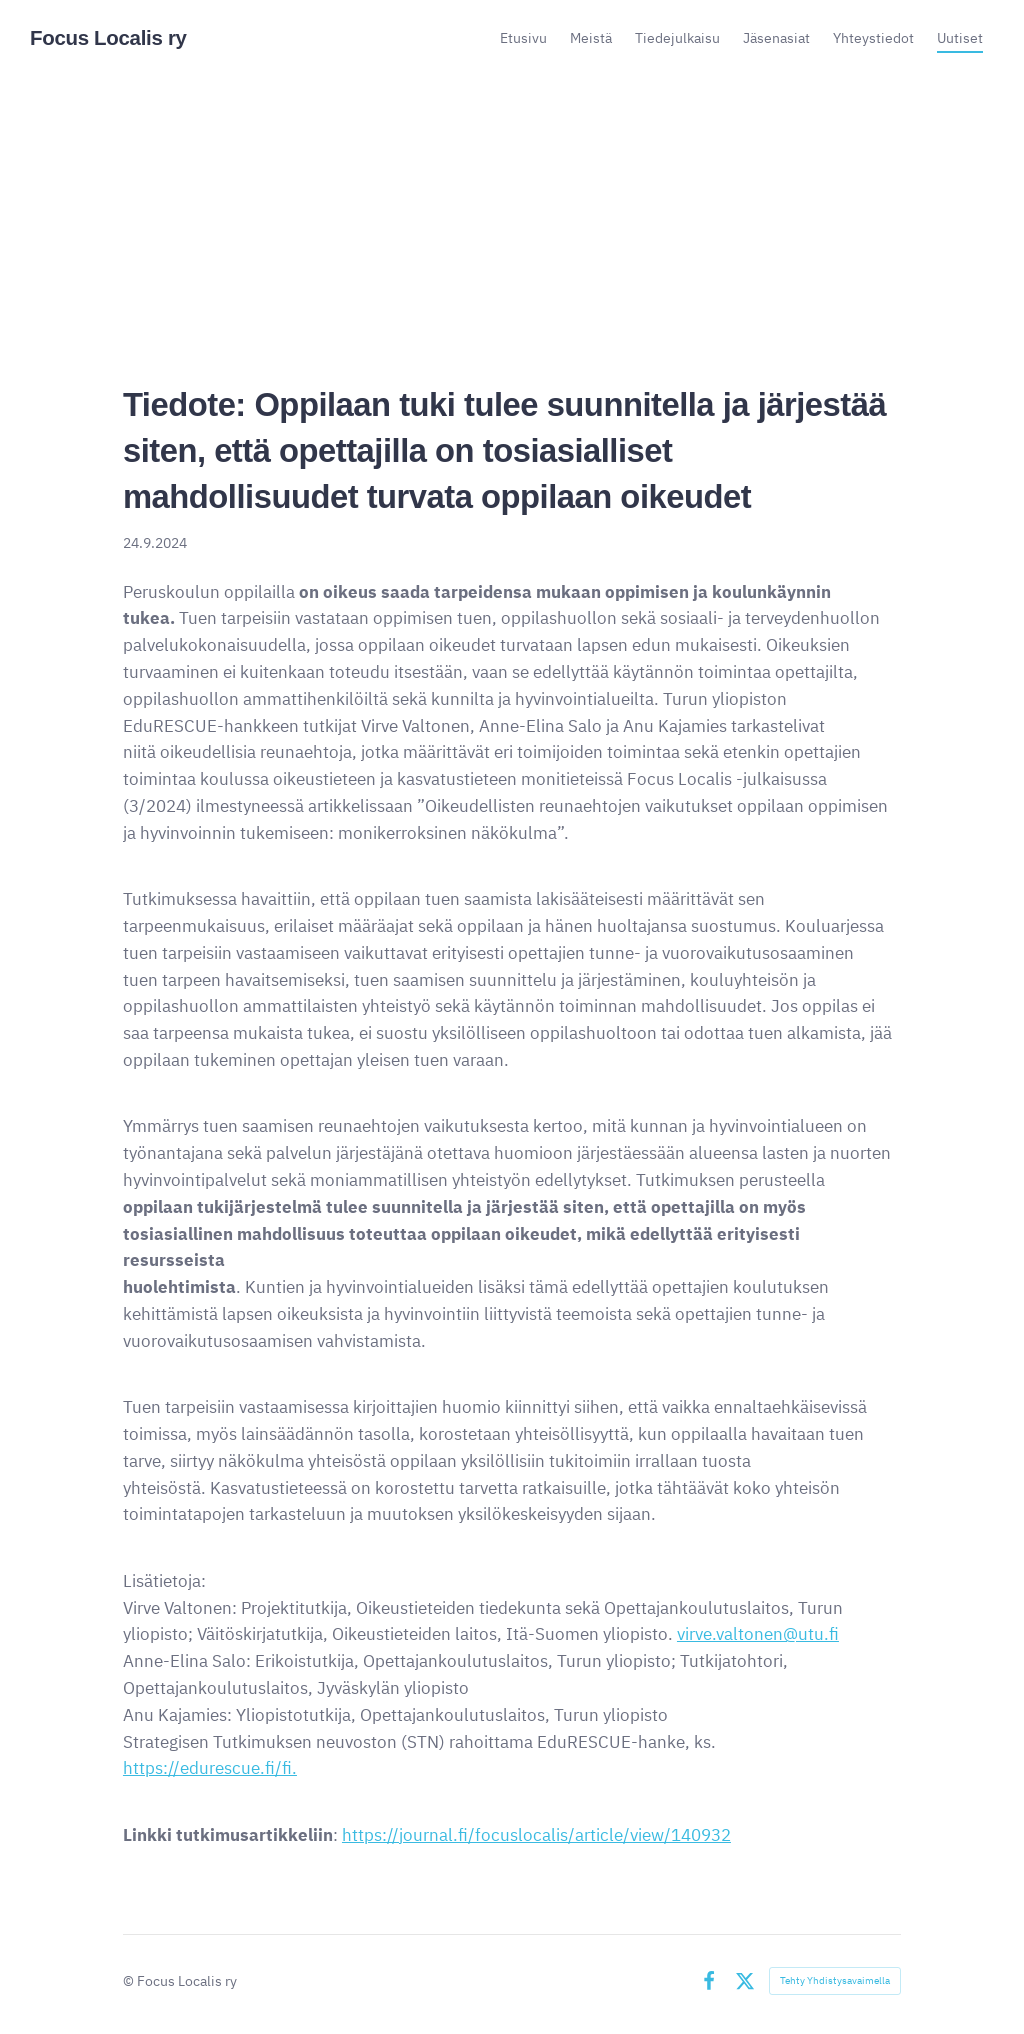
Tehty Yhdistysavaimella (835, 1980)
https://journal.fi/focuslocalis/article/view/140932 (536, 1835)
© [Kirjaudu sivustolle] (130, 1980)
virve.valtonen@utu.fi (758, 1634)
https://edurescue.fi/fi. (210, 1768)
